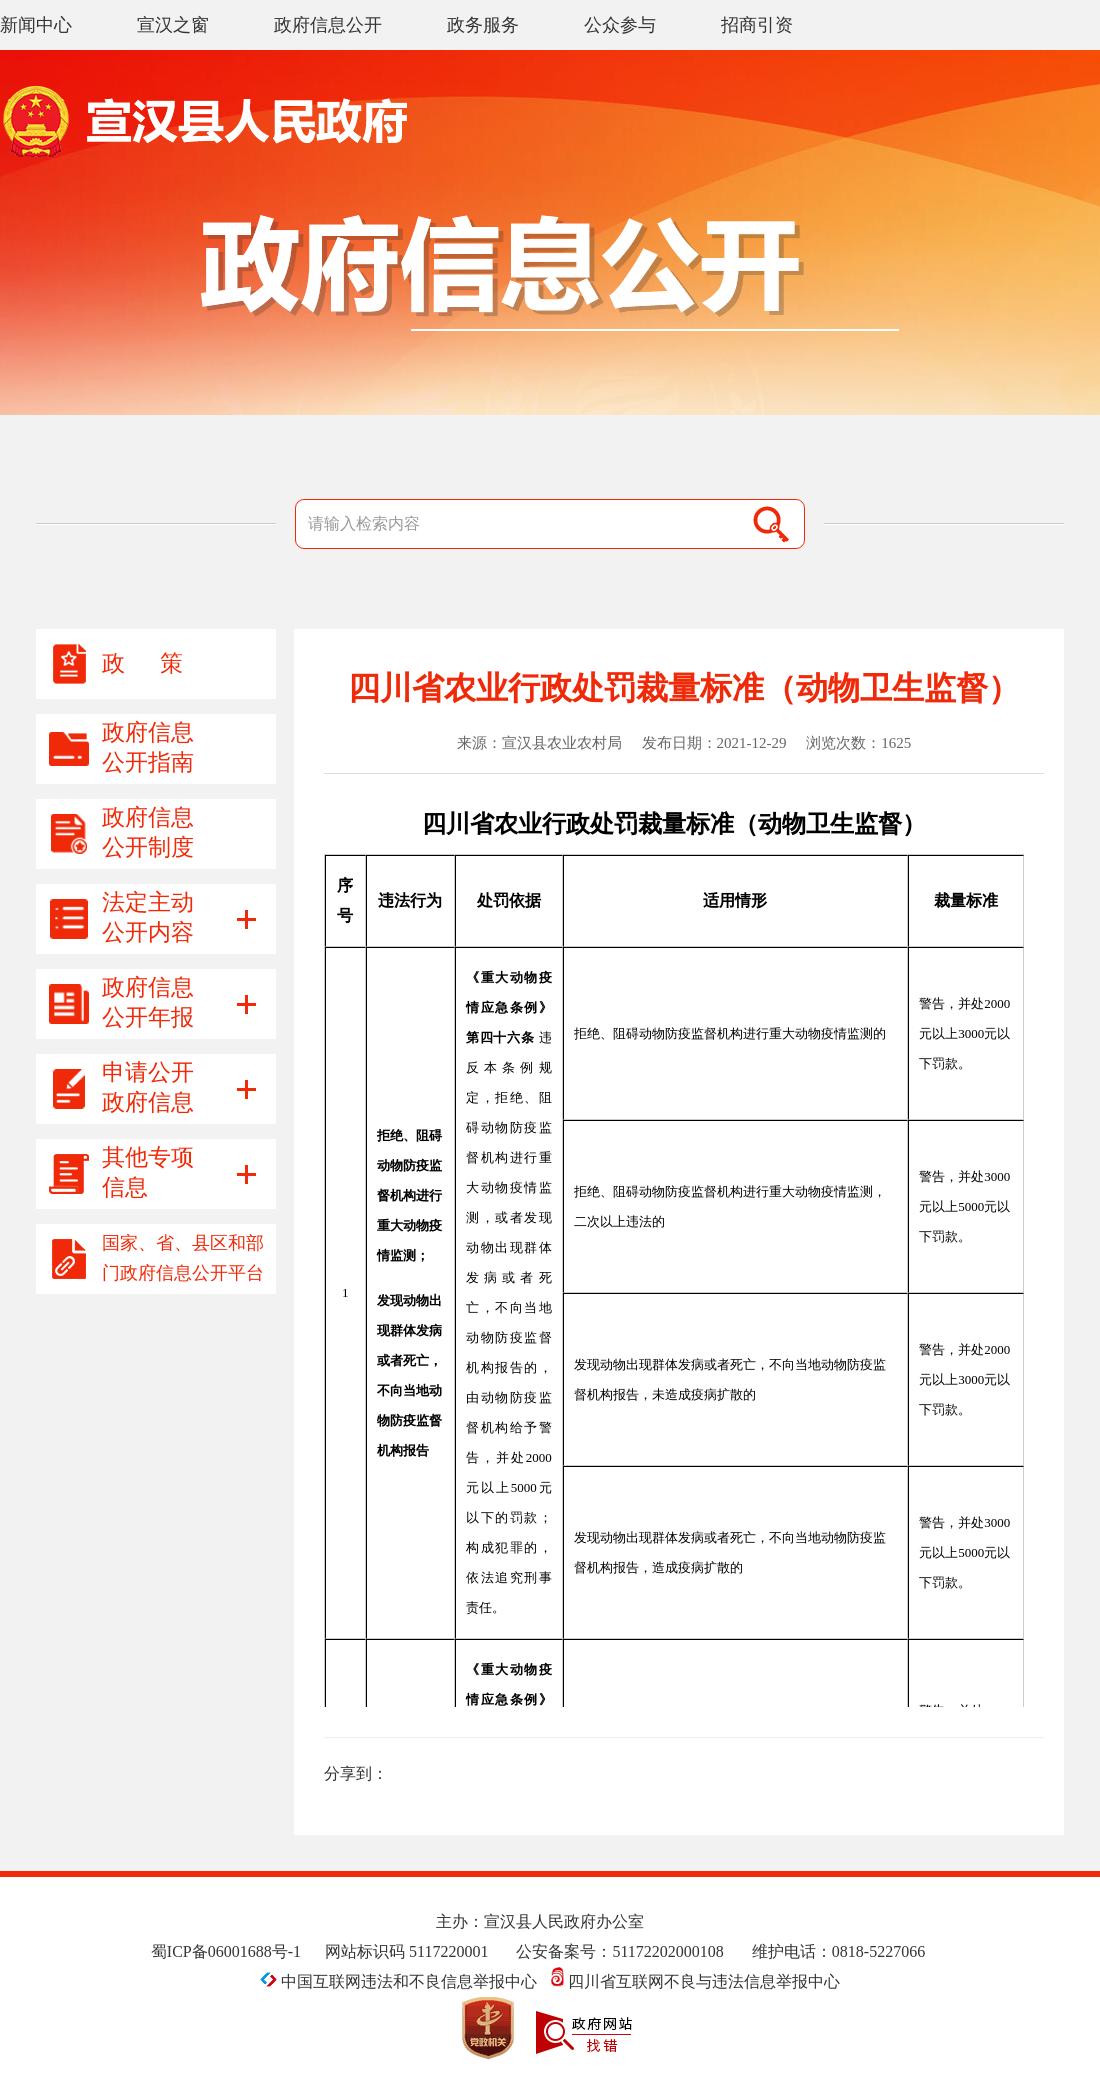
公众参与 (620, 25)
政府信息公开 (328, 25)
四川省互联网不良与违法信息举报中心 (695, 1981)
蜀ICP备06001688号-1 (226, 1951)
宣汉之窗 (173, 25)
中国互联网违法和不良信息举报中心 (400, 1981)
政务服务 (483, 25)
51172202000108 (667, 1951)
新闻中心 (36, 25)
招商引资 (757, 25)
